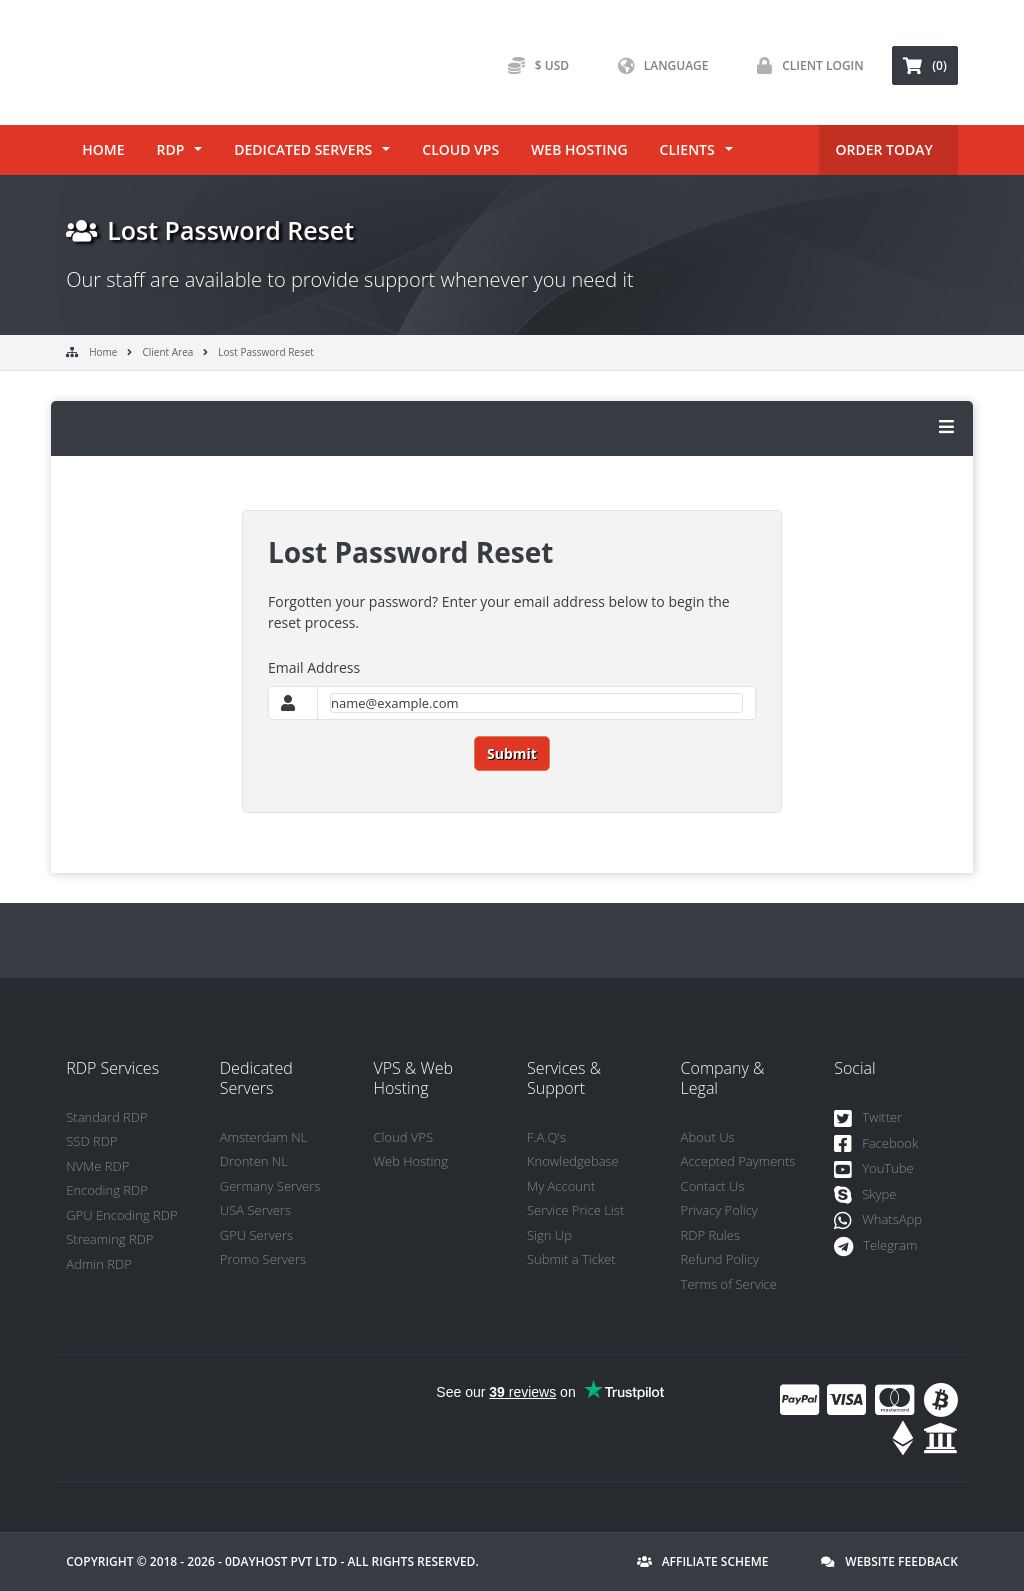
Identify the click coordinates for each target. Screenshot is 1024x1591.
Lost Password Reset (266, 352)
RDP (170, 149)
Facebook (876, 1144)
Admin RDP (99, 1264)
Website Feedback (889, 1561)
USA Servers (255, 1210)
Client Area (167, 352)
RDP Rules (710, 1235)
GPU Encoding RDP (121, 1215)
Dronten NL (254, 1161)
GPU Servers (256, 1235)
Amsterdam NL (263, 1137)
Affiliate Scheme (703, 1561)
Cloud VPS (460, 149)
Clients (687, 149)
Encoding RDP (107, 1190)
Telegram (875, 1246)
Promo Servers (263, 1259)
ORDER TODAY (883, 149)
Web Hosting (579, 149)
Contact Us (713, 1186)
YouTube (874, 1169)
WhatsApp (878, 1220)
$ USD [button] (533, 65)
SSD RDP (91, 1141)
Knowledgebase (573, 1161)
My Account (561, 1186)
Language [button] (658, 65)
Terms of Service (729, 1284)
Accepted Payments (738, 1161)
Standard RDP (106, 1117)
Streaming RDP (109, 1239)
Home (103, 149)
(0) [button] (924, 65)
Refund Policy (720, 1259)
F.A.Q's (546, 1137)
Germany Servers (270, 1186)
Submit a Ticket (571, 1259)
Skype (865, 1195)
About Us (708, 1137)
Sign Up (549, 1235)
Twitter (868, 1118)
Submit (512, 753)
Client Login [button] (805, 65)
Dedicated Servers (303, 149)
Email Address (314, 667)
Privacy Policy (719, 1210)
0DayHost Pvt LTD (281, 1561)
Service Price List (575, 1210)
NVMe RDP (97, 1166)
